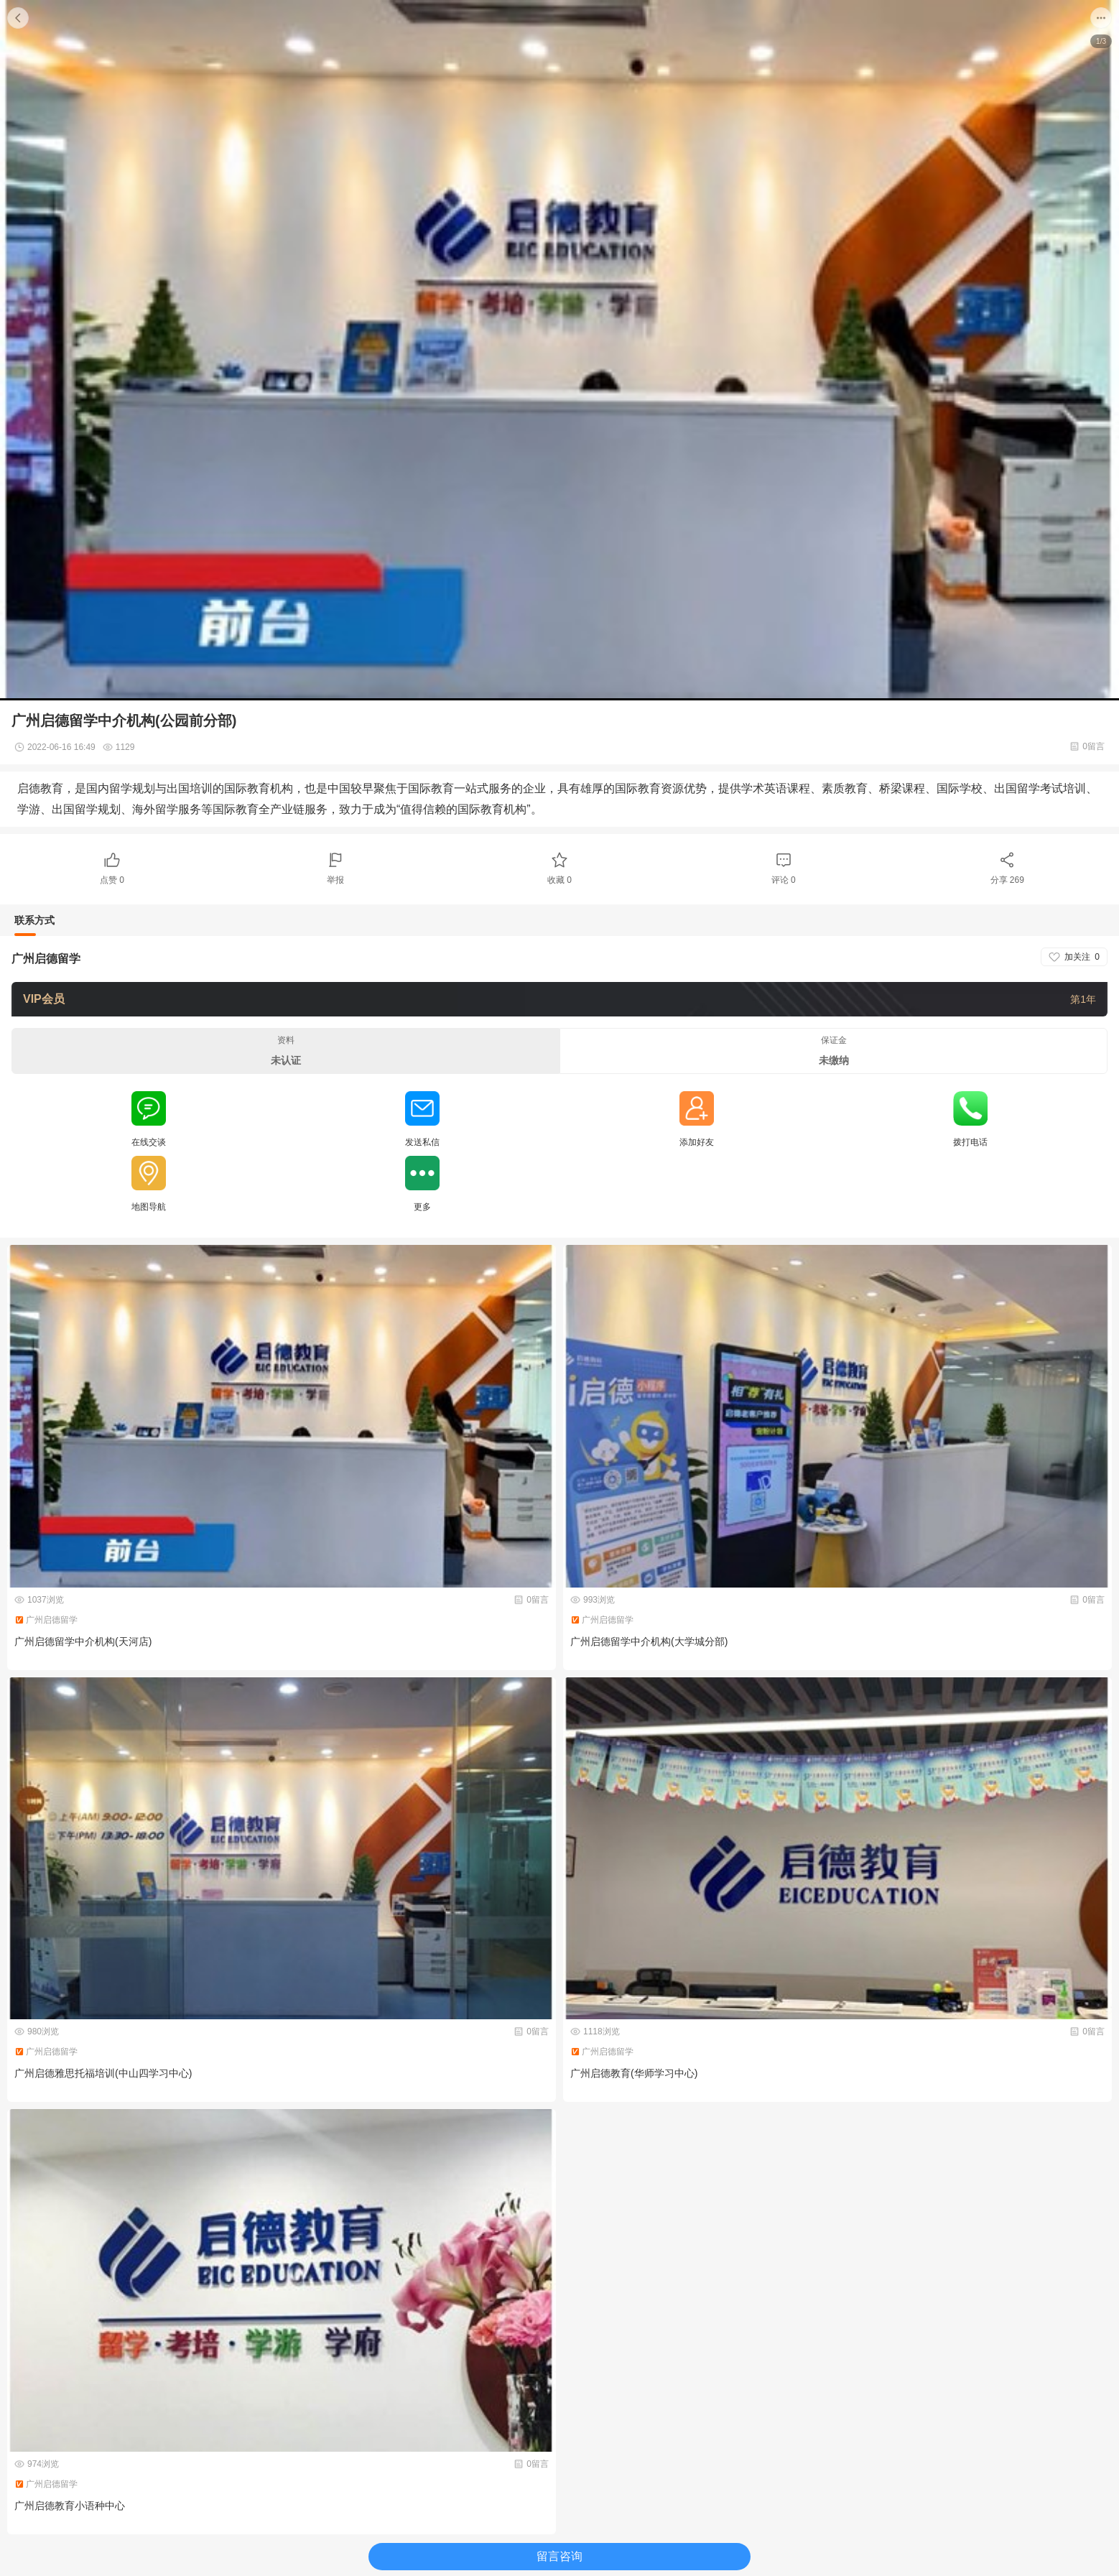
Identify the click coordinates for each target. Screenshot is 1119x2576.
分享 (1007, 880)
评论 (783, 880)
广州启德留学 (45, 959)
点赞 (112, 880)
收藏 (559, 880)
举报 (335, 880)
